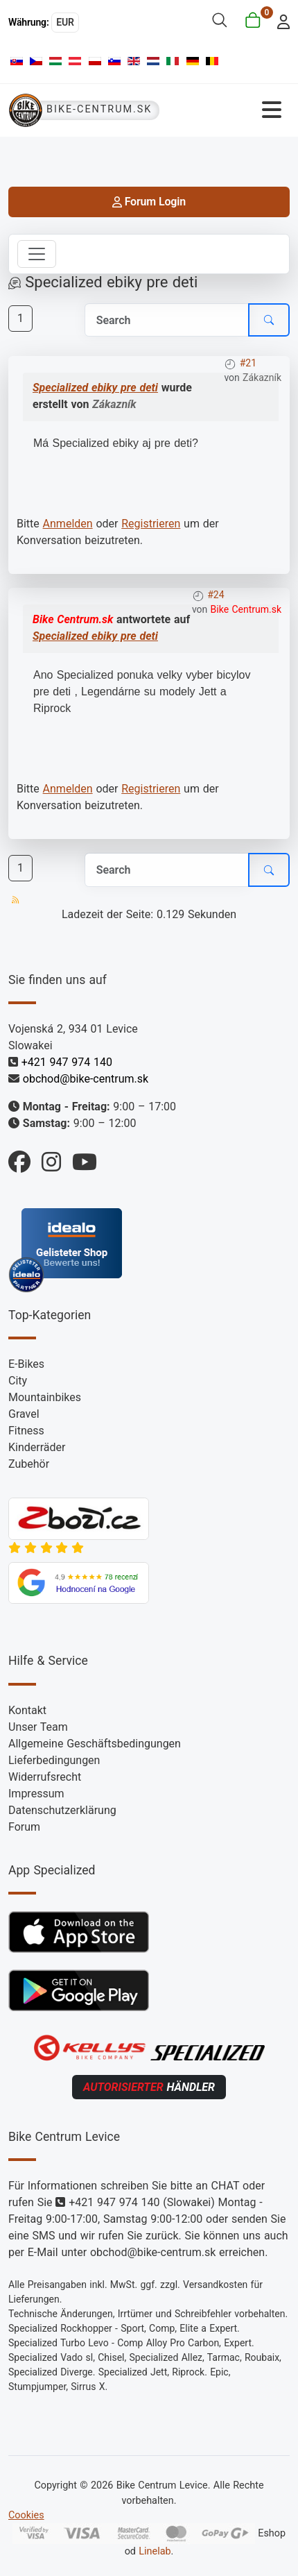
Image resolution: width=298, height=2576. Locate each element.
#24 (215, 594)
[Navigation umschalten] (229, 110)
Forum (24, 1826)
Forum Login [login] (149, 201)
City (17, 1380)
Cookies (26, 2515)
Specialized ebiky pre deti (95, 387)
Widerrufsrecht (44, 1776)
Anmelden (68, 523)
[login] (280, 20)
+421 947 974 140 (66, 1062)
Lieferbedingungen (54, 1760)
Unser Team (38, 1727)
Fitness (26, 1430)
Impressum (36, 1793)
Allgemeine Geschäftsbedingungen (94, 1743)
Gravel (24, 1414)
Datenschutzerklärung (62, 1810)
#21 (248, 362)
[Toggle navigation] (36, 254)
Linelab (154, 2551)
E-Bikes (26, 1364)
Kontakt (27, 1710)
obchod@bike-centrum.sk (85, 1078)
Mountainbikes (44, 1397)
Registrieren (150, 523)
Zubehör (28, 1464)
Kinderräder (36, 1447)
